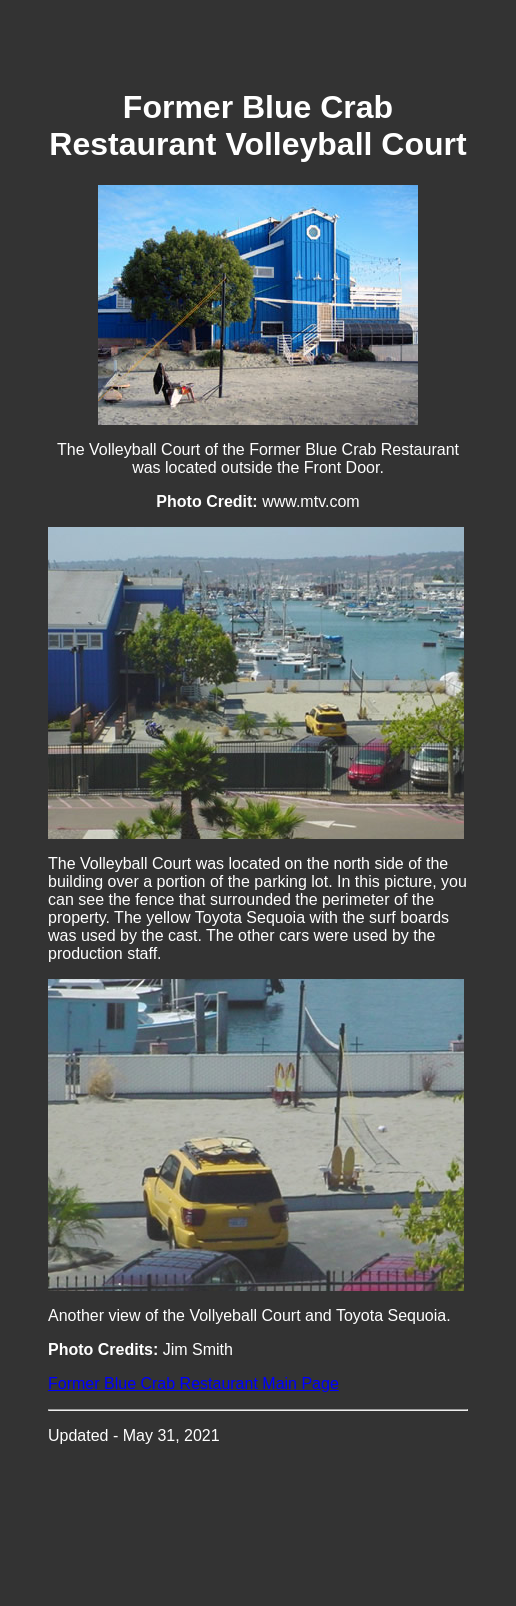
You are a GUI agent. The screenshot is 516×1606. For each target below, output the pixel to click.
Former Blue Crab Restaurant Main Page (193, 1383)
